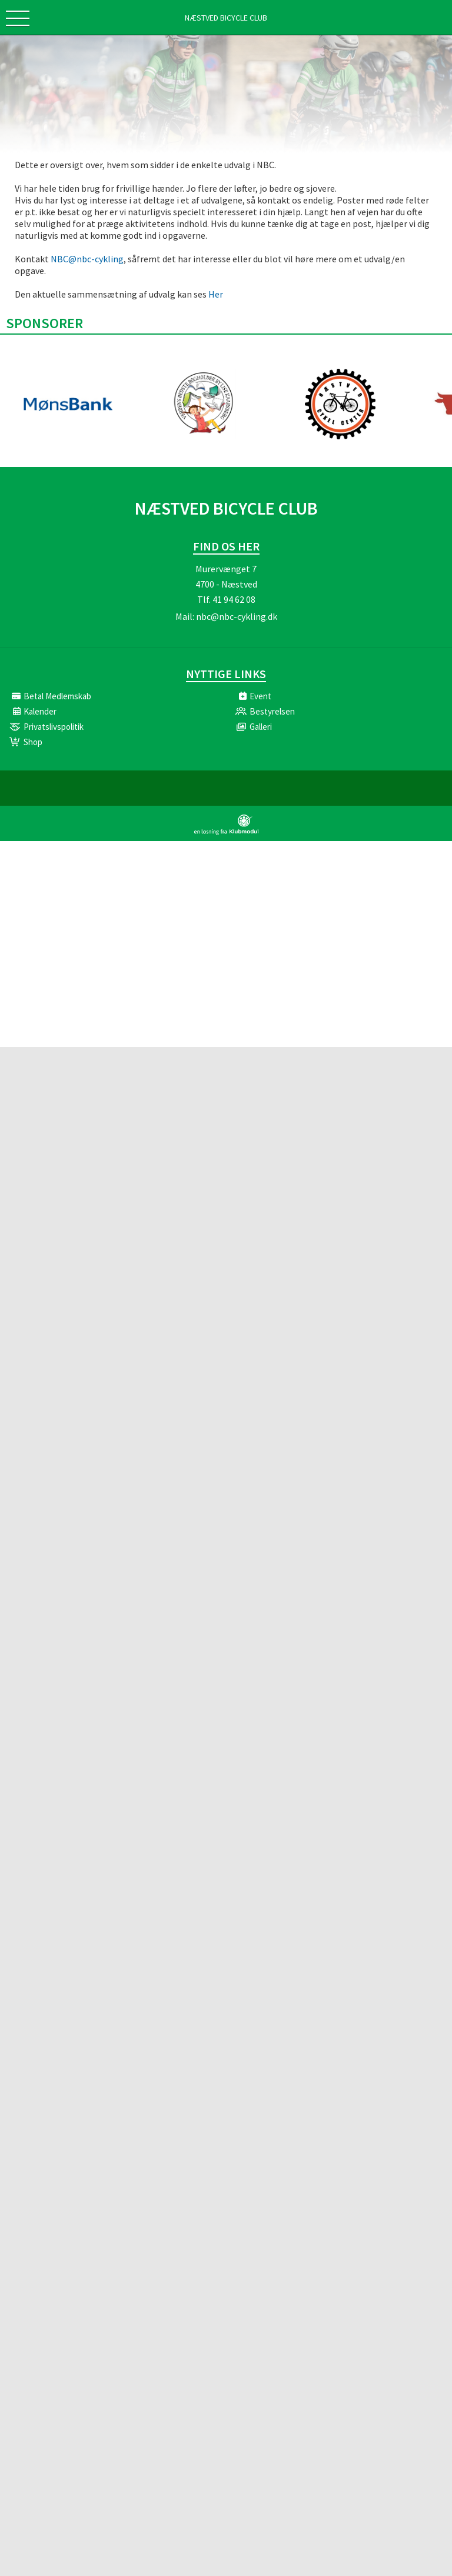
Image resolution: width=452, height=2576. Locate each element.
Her (215, 294)
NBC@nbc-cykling (87, 259)
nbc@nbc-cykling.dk (236, 616)
